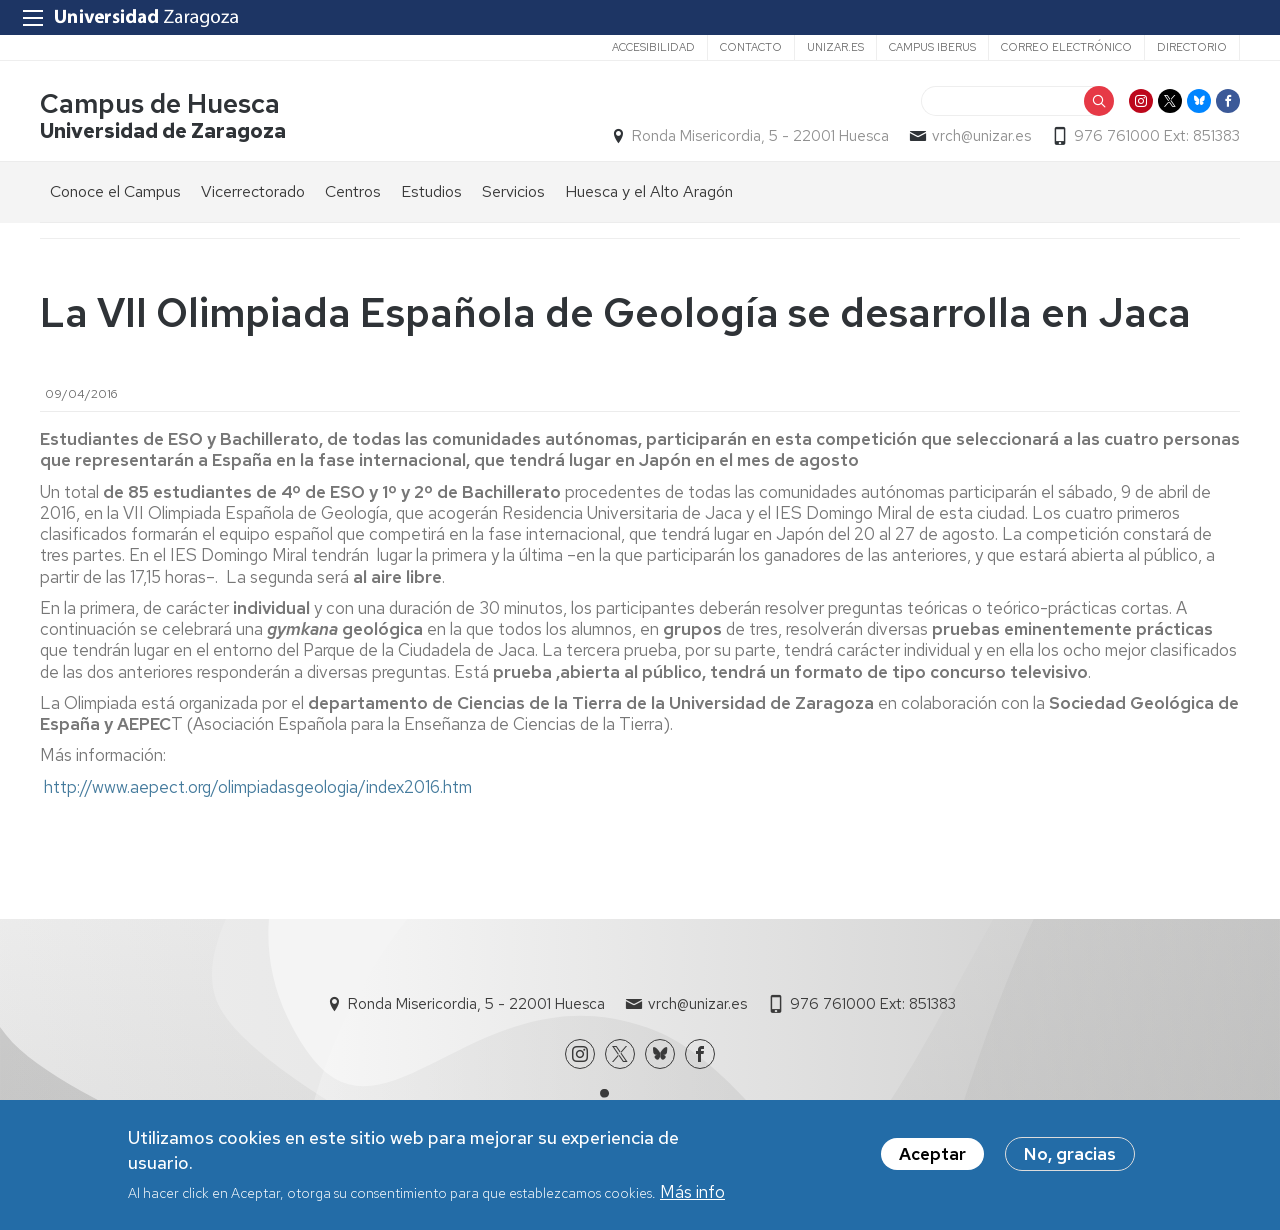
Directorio (1192, 47)
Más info (692, 1199)
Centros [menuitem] (353, 191)
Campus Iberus (932, 47)
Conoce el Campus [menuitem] (115, 191)
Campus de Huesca (160, 103)
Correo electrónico (1066, 47)
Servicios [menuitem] (513, 191)
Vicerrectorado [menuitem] (253, 191)
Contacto (751, 47)
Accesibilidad (653, 47)
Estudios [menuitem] (431, 191)
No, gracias (1070, 1160)
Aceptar (932, 1160)
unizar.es (835, 47)
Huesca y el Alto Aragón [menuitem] (649, 191)
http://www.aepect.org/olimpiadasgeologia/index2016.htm (258, 787)
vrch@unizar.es (981, 136)
